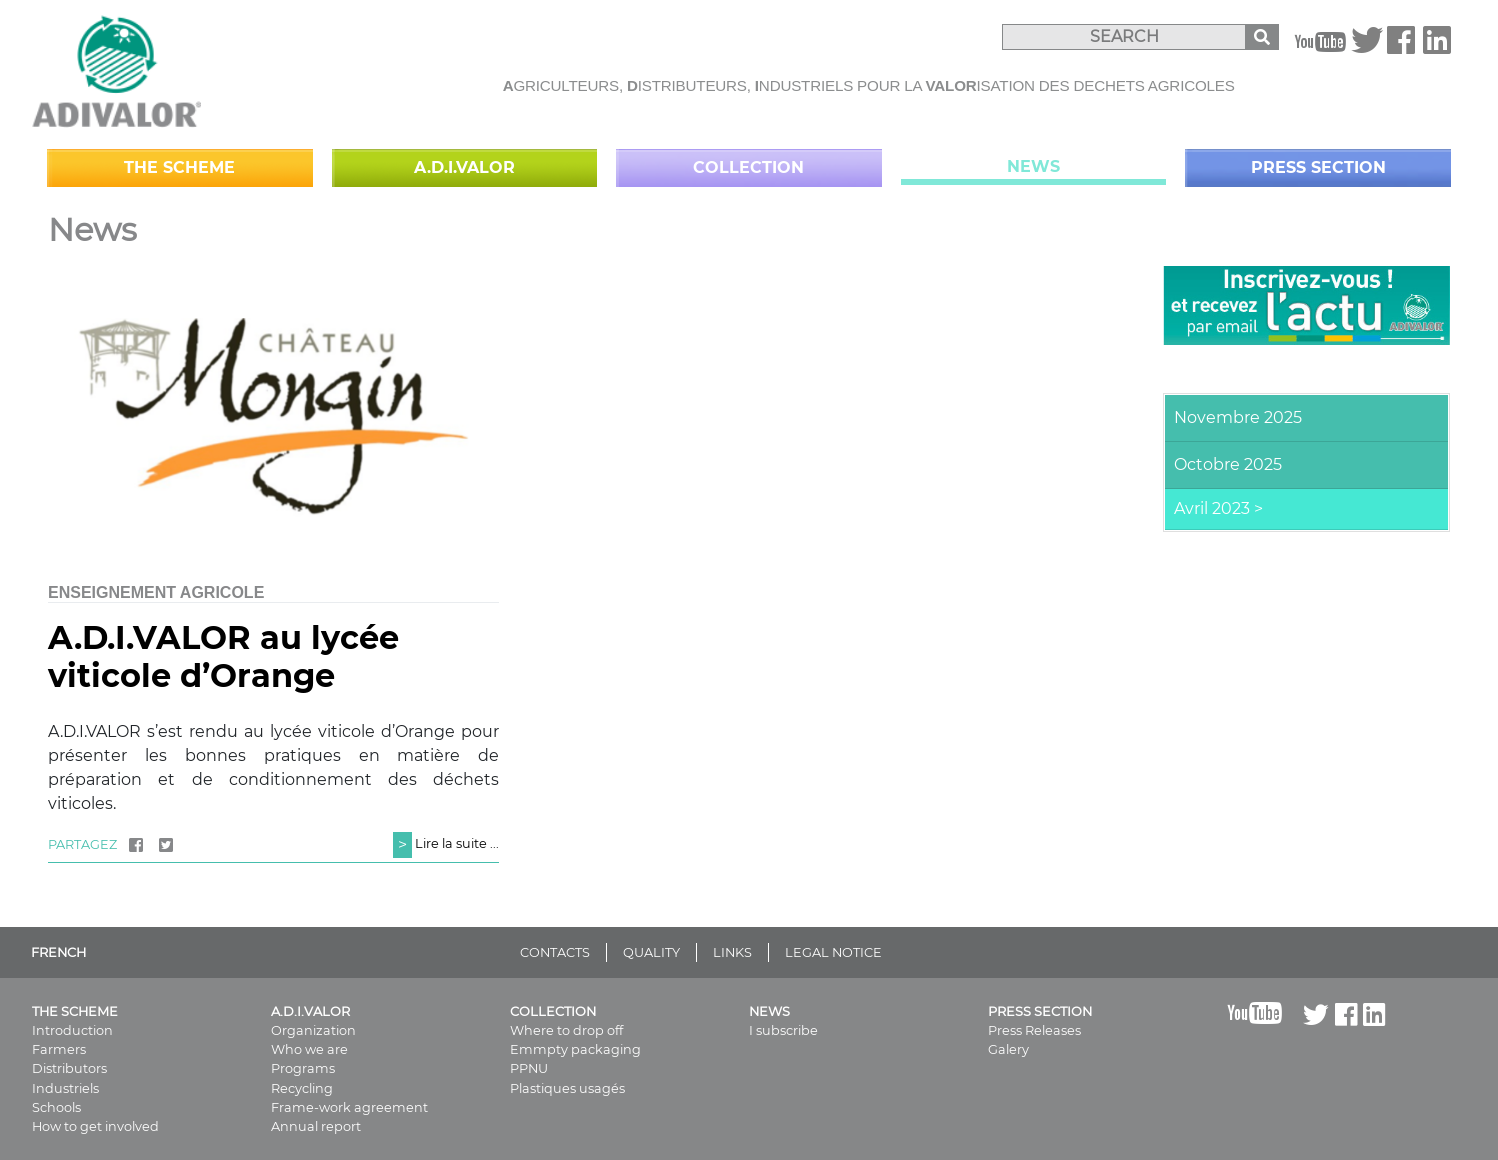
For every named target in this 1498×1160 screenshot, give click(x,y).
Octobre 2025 (1228, 464)
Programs (303, 1068)
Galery (1008, 1049)
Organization (313, 1030)
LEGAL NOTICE (833, 952)
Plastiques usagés (567, 1088)
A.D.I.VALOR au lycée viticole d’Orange (223, 656)
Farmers (59, 1049)
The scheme (179, 167)
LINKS (732, 952)
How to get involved (95, 1126)
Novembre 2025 (1238, 417)
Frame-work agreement (349, 1107)
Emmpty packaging (575, 1049)
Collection (748, 167)
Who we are (309, 1049)
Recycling (302, 1088)
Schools (56, 1107)
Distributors (69, 1068)
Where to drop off (566, 1030)
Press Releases (1034, 1030)
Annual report (316, 1126)
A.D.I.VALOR (464, 167)
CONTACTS (555, 952)
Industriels (65, 1088)
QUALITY (651, 952)
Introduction (72, 1030)
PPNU (529, 1068)
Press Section (1318, 167)
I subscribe (783, 1030)
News (1033, 166)
